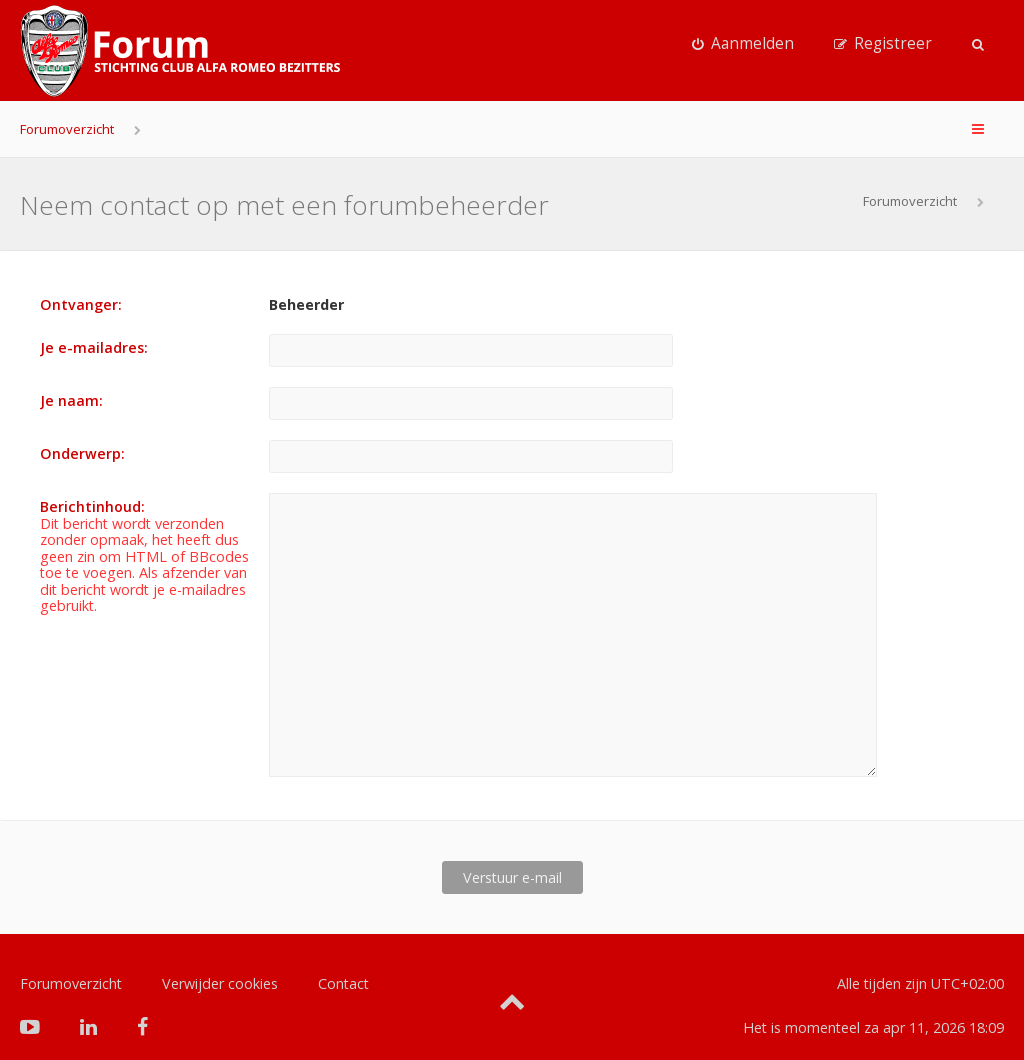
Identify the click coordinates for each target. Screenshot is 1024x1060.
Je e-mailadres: (94, 347)
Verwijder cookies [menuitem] (220, 951)
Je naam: (71, 400)
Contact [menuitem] (343, 951)
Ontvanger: (81, 304)
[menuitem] (743, 44)
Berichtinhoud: (92, 506)
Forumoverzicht (67, 129)
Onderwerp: (82, 453)
